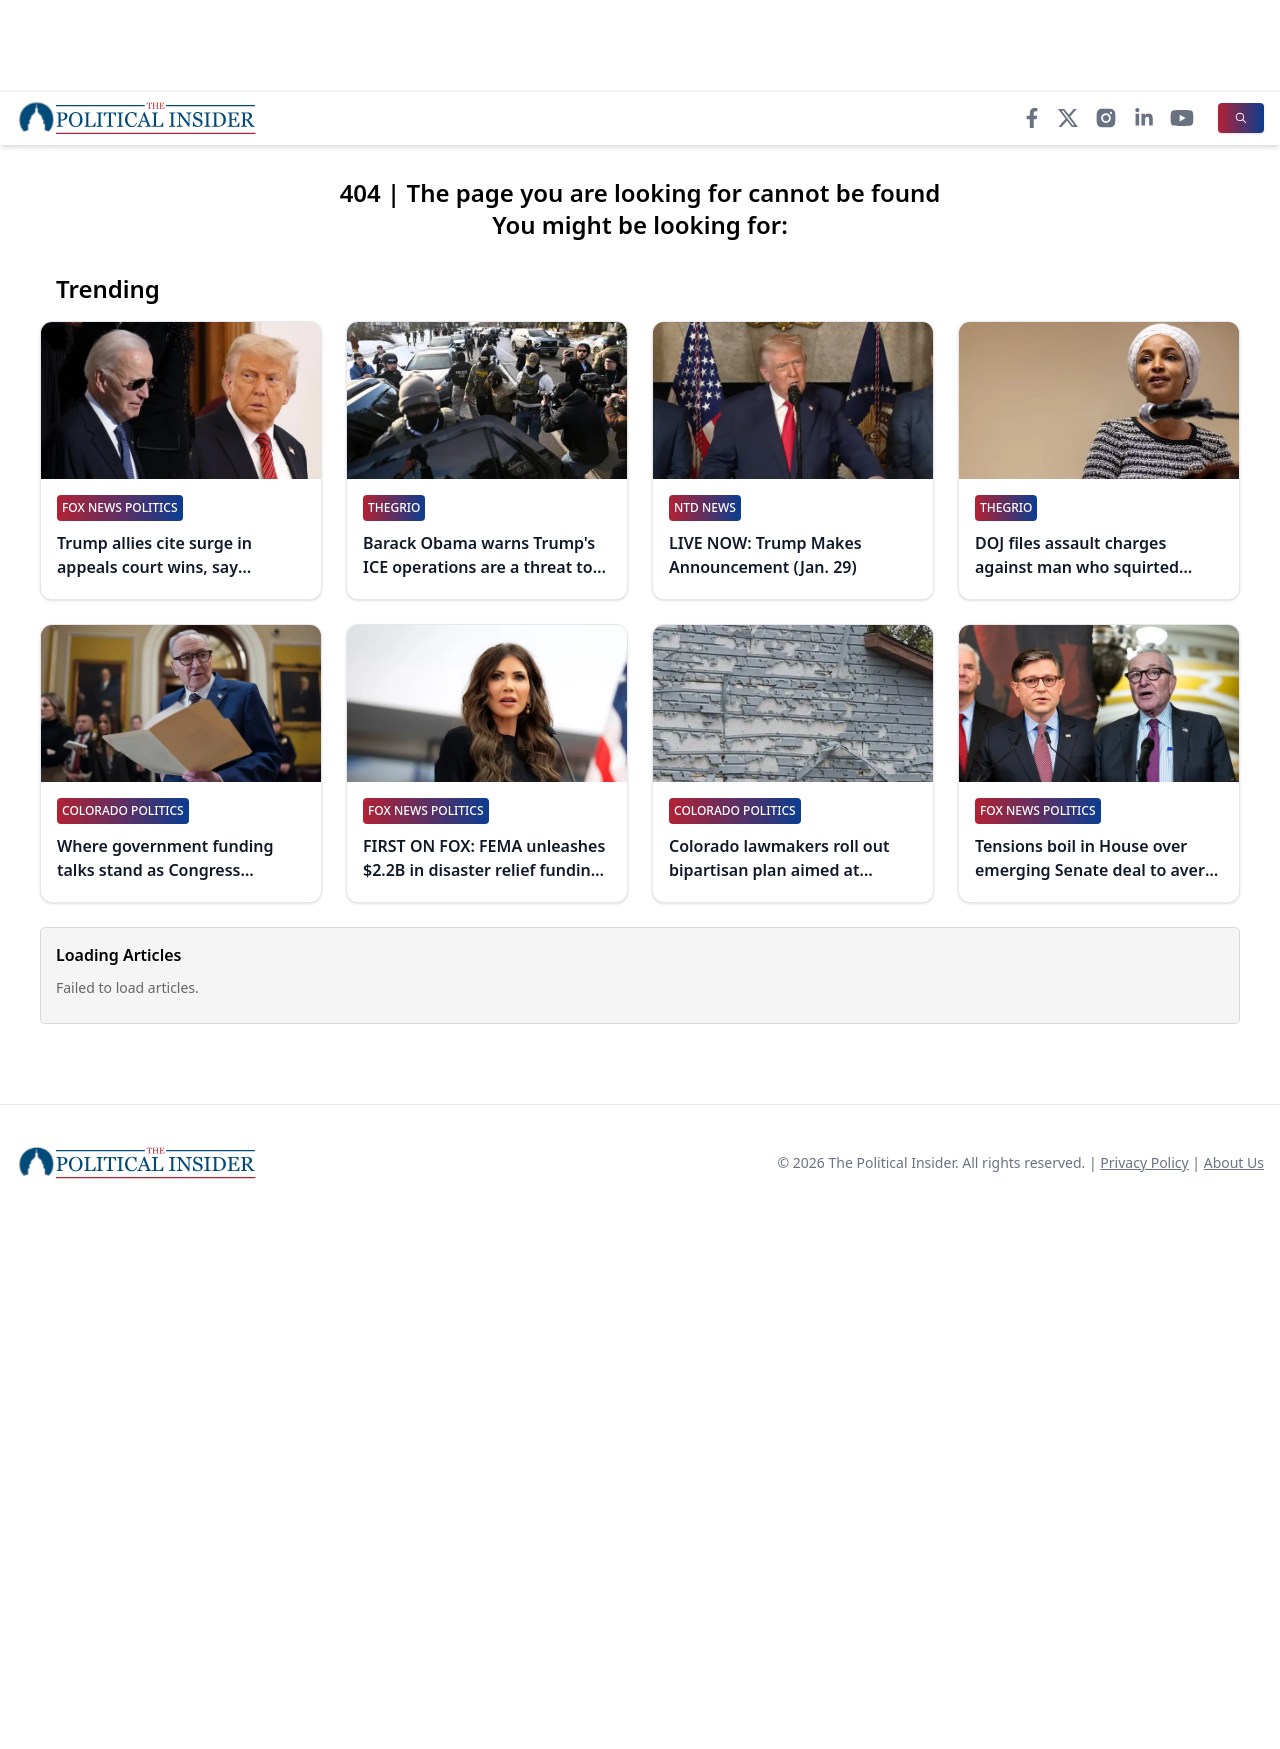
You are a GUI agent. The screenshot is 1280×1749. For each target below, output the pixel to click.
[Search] (1241, 118)
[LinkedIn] (1144, 118)
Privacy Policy (1144, 1162)
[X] (1068, 118)
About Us (1234, 1162)
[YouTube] (1182, 118)
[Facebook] (1032, 118)
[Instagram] (1106, 118)
